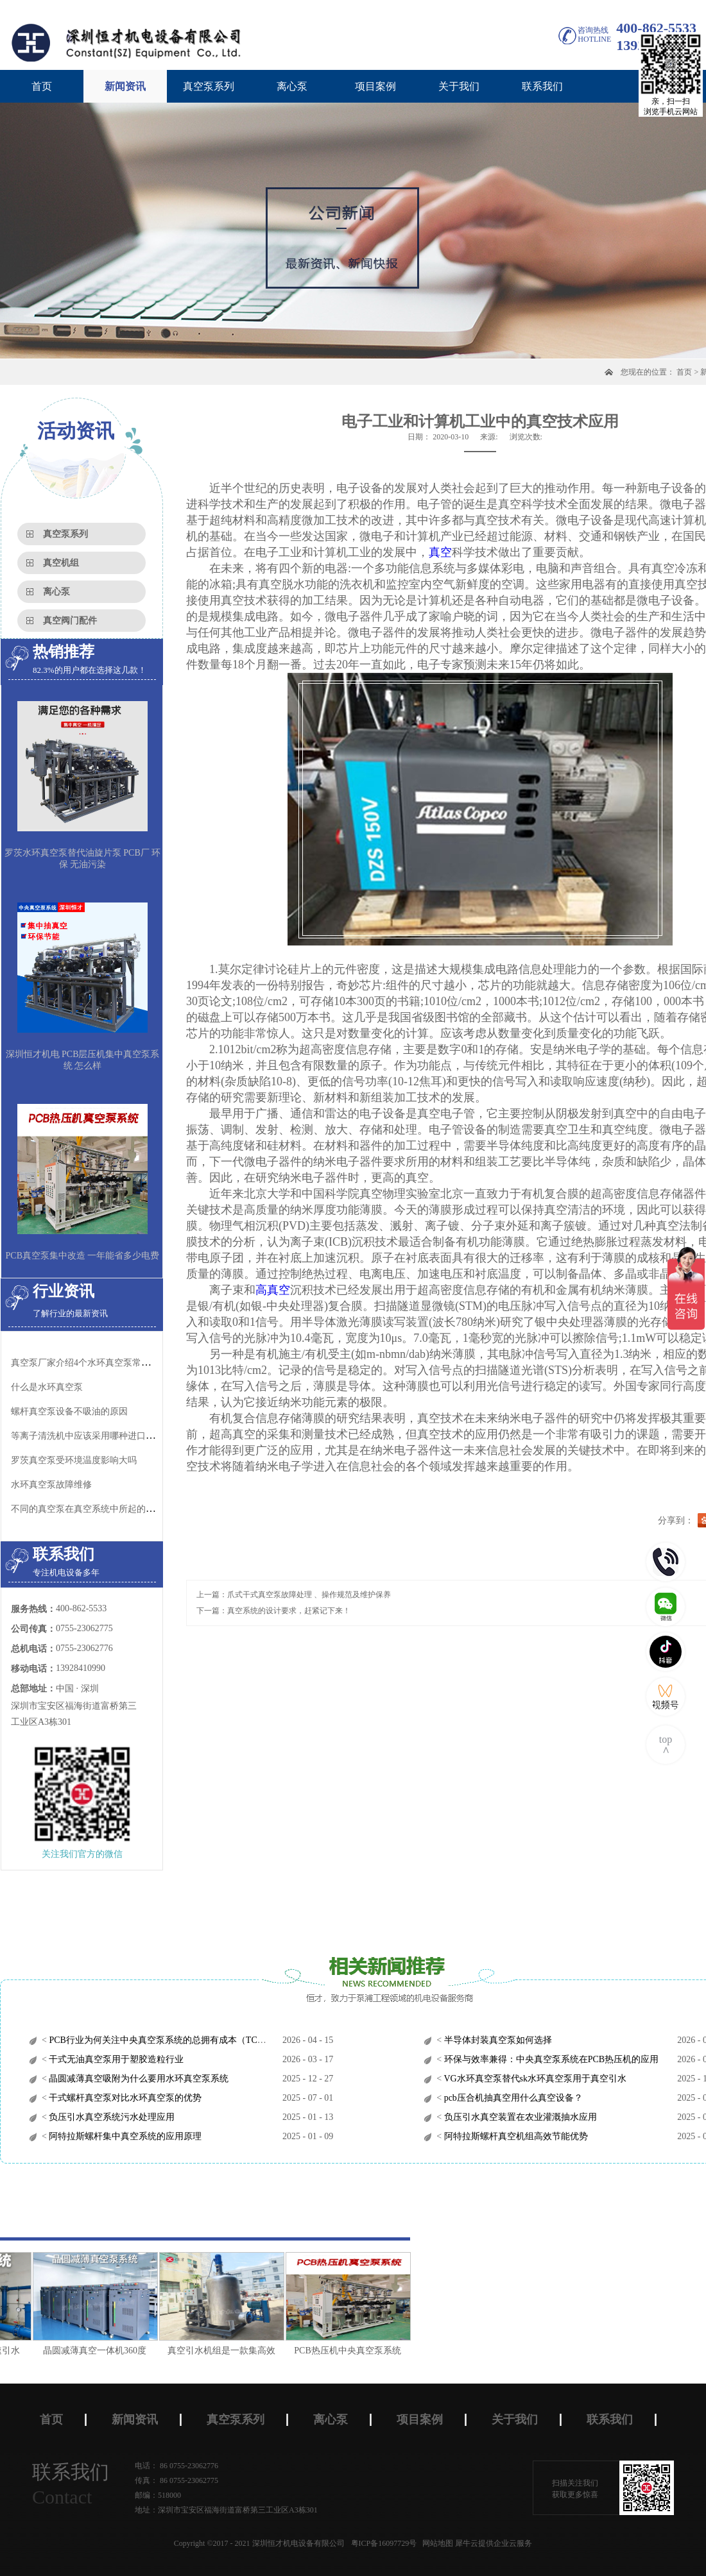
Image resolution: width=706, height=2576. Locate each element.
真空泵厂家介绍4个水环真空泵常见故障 (89, 1363)
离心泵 (56, 592)
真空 (440, 552)
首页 (41, 86)
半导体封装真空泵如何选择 (497, 2040)
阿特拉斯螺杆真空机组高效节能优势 (515, 2136)
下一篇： (273, 1610)
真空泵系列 (65, 534)
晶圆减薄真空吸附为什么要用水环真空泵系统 (138, 2078)
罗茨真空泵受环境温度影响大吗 (74, 1460)
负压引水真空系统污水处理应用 (111, 2117)
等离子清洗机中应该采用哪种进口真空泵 (92, 1436)
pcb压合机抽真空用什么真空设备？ (512, 2098)
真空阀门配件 (70, 620)
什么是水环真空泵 (47, 1387)
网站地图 (435, 2543)
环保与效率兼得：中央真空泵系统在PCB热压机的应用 (550, 2059)
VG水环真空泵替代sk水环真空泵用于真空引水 (534, 2078)
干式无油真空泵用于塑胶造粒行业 (115, 2059)
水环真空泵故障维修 (51, 1484)
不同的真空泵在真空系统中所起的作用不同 (96, 1509)
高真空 (272, 1290)
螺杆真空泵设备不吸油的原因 (69, 1411)
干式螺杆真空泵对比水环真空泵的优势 (124, 2098)
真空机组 (61, 563)
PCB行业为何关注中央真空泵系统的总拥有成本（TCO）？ (164, 2040)
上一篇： (293, 1594)
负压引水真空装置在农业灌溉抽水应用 (519, 2117)
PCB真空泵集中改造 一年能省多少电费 (83, 1255)
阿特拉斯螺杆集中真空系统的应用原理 (124, 2136)
